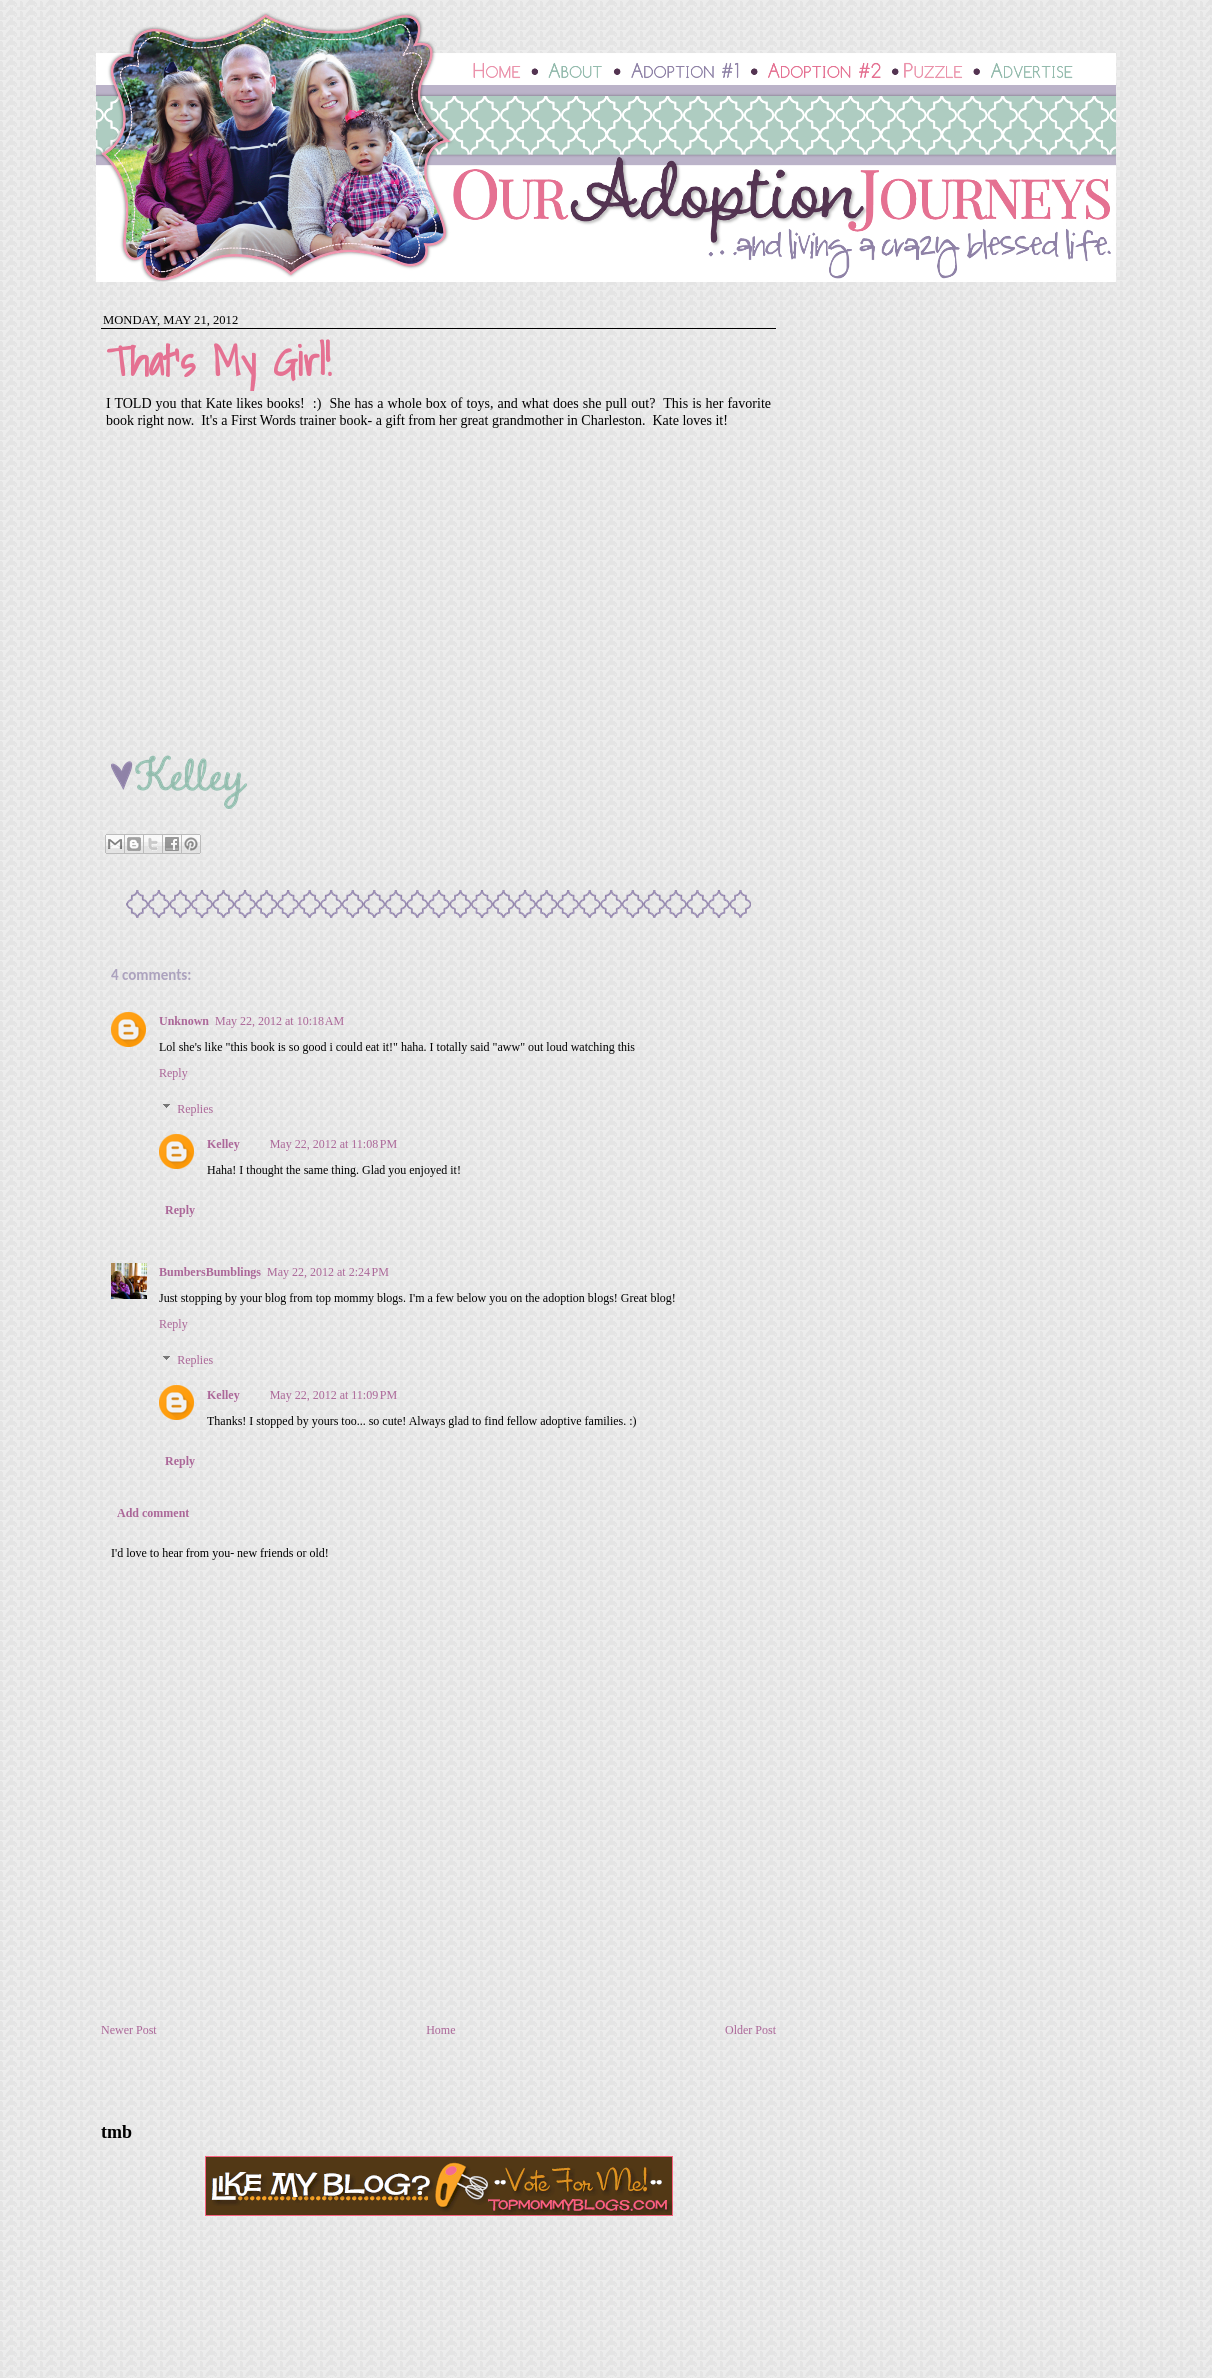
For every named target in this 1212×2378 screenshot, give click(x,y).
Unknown (184, 1021)
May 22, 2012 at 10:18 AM (279, 1021)
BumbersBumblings (210, 1272)
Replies (195, 1109)
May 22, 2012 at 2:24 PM (328, 1272)
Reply (173, 1073)
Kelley (223, 1144)
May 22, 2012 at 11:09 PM (333, 1395)
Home (440, 2030)
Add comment (153, 1513)
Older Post (750, 2030)
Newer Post (129, 2030)
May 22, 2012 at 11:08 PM (333, 1144)
